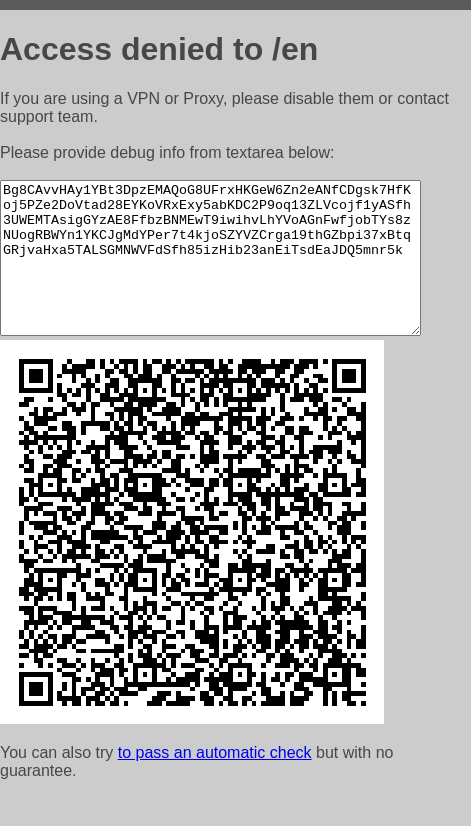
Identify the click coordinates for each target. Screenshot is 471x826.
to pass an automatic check (215, 782)
